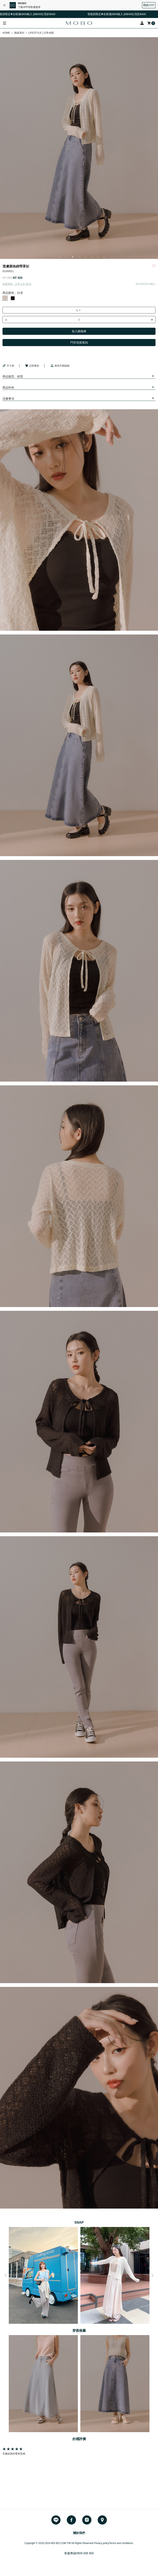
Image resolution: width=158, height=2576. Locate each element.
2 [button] (60, 257)
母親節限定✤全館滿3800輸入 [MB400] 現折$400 (30, 14)
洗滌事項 (8, 398)
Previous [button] (5, 2275)
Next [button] (152, 2275)
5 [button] (79, 257)
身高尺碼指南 (60, 365)
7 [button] (92, 257)
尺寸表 (8, 365)
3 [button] (66, 257)
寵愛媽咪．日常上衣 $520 (17, 284)
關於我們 (79, 2533)
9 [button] (104, 257)
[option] (79, 148)
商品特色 (8, 387)
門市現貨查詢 (79, 342)
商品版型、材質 (13, 376)
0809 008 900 (85, 2553)
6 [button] (85, 257)
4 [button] (73, 257)
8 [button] (98, 257)
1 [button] (54, 257)
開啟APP (148, 5)
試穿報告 (32, 365)
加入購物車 (79, 331)
